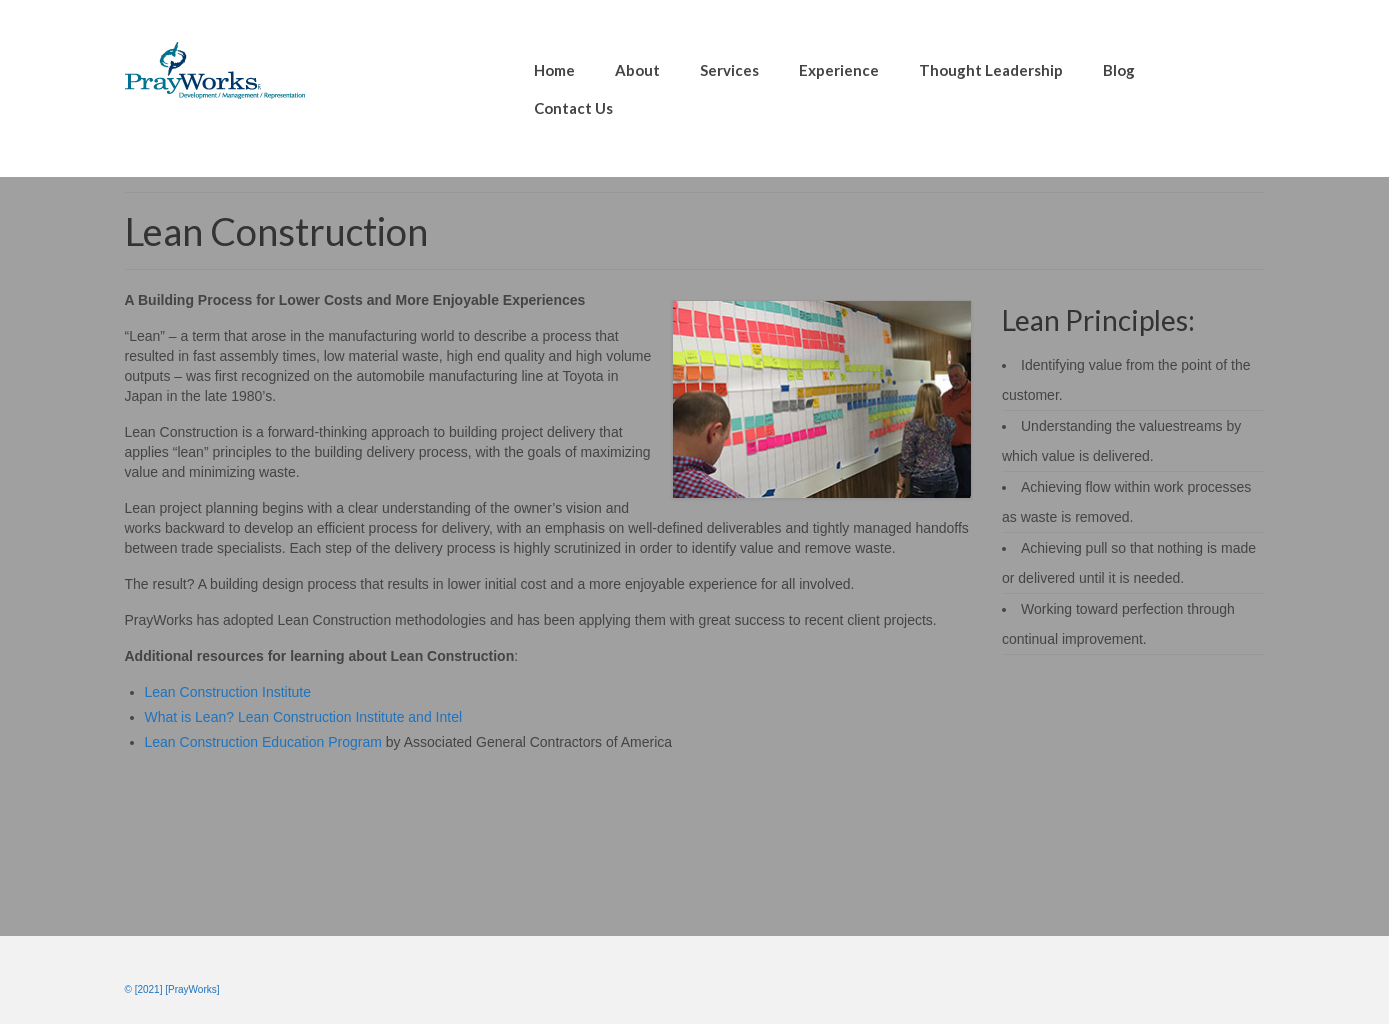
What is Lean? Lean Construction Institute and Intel (304, 717)
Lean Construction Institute (228, 692)
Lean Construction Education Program (263, 742)
